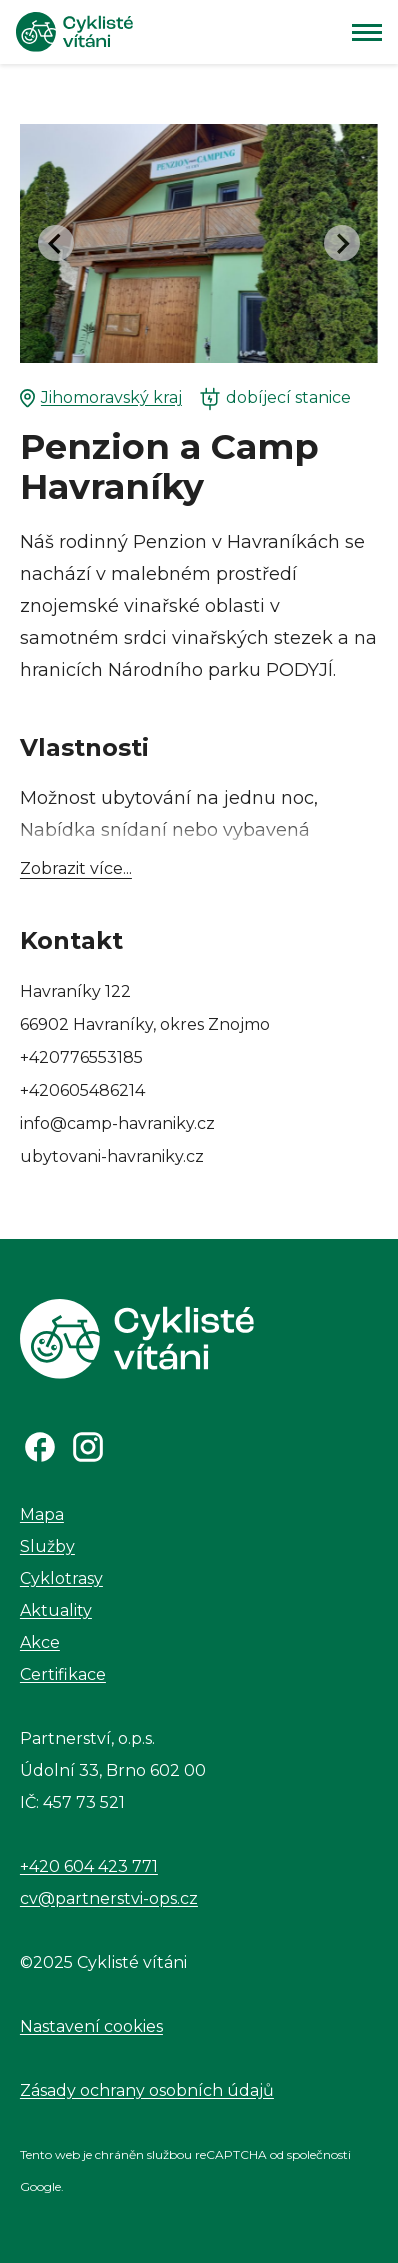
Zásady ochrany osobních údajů (147, 2090)
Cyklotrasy (61, 1578)
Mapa (42, 1514)
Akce (40, 1642)
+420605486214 (82, 1090)
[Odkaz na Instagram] (88, 1447)
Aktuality (56, 1610)
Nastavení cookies (91, 2026)
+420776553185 (81, 1057)
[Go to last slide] (56, 243)
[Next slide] (342, 243)
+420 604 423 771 (89, 1866)
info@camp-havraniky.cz (117, 1123)
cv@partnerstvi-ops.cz (109, 1898)
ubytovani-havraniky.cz (112, 1156)
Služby (47, 1546)
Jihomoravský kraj (101, 398)
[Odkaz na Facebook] (40, 1447)
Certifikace (63, 1674)
